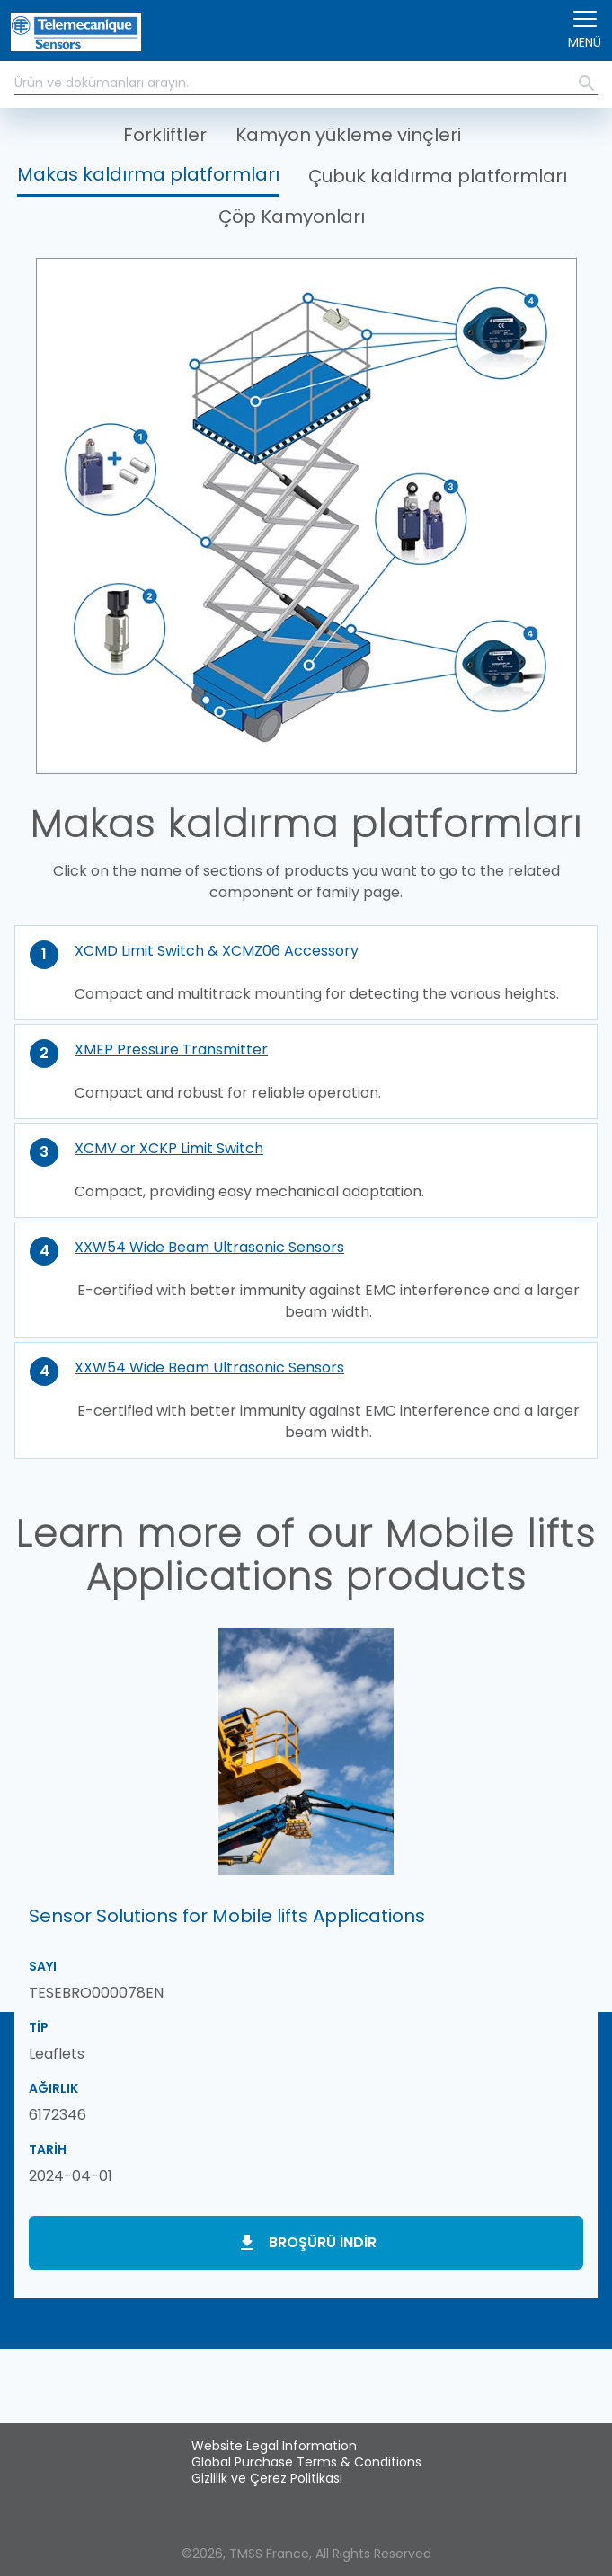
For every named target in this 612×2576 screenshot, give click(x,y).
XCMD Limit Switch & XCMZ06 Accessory (217, 950)
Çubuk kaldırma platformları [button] (437, 176)
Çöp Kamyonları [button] (291, 216)
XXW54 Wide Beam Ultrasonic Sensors (209, 1247)
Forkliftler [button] (165, 134)
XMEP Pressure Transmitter (171, 1049)
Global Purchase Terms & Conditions (306, 2462)
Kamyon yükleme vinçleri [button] (348, 134)
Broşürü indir (323, 2242)
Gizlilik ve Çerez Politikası (266, 2478)
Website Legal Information (274, 2446)
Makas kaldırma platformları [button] (148, 174)
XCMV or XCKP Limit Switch (169, 1148)
